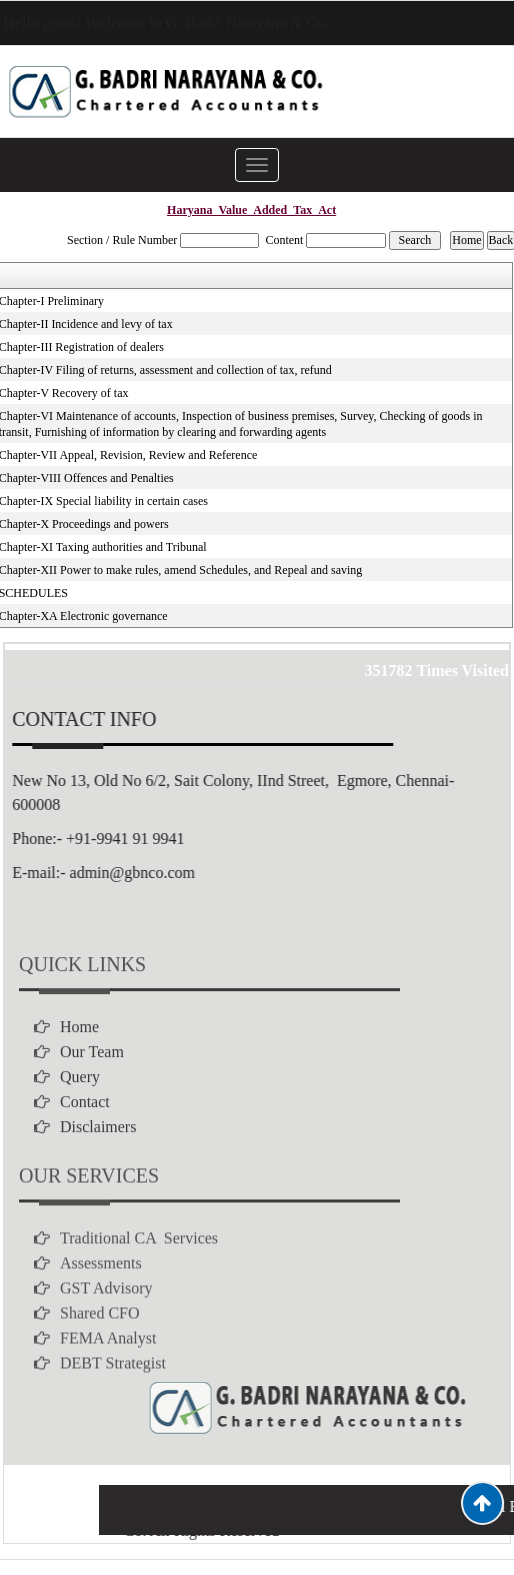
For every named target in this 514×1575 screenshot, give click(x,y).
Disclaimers (98, 1172)
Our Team (92, 1097)
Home (79, 1072)
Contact (85, 1147)
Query (80, 1122)
